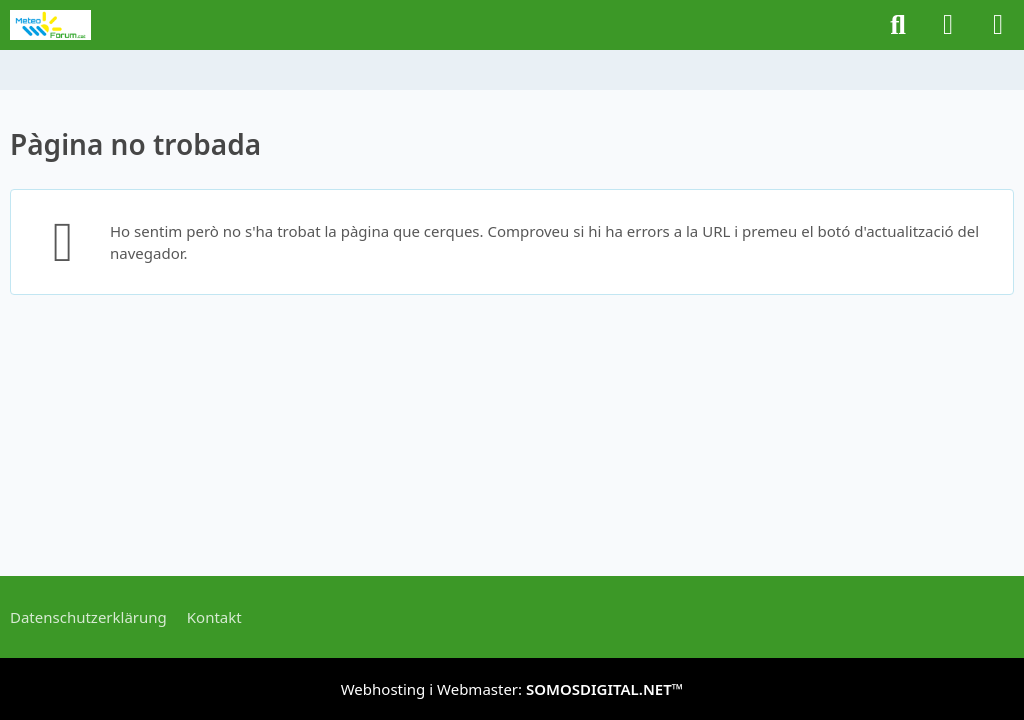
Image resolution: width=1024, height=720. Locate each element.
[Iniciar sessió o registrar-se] (948, 25)
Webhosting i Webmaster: (512, 689)
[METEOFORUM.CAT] (50, 25)
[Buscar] (898, 25)
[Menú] (998, 25)
